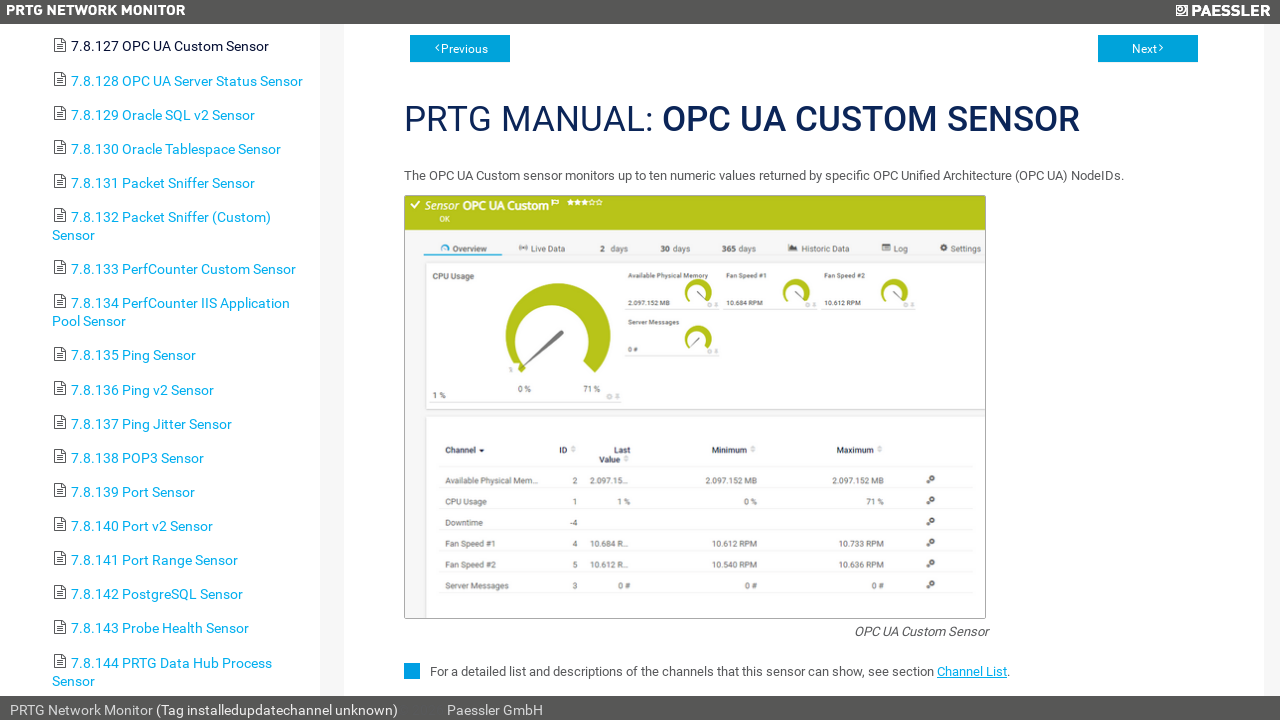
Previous (464, 49)
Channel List (972, 671)
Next (1144, 49)
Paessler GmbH (495, 710)
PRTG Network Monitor (81, 710)
